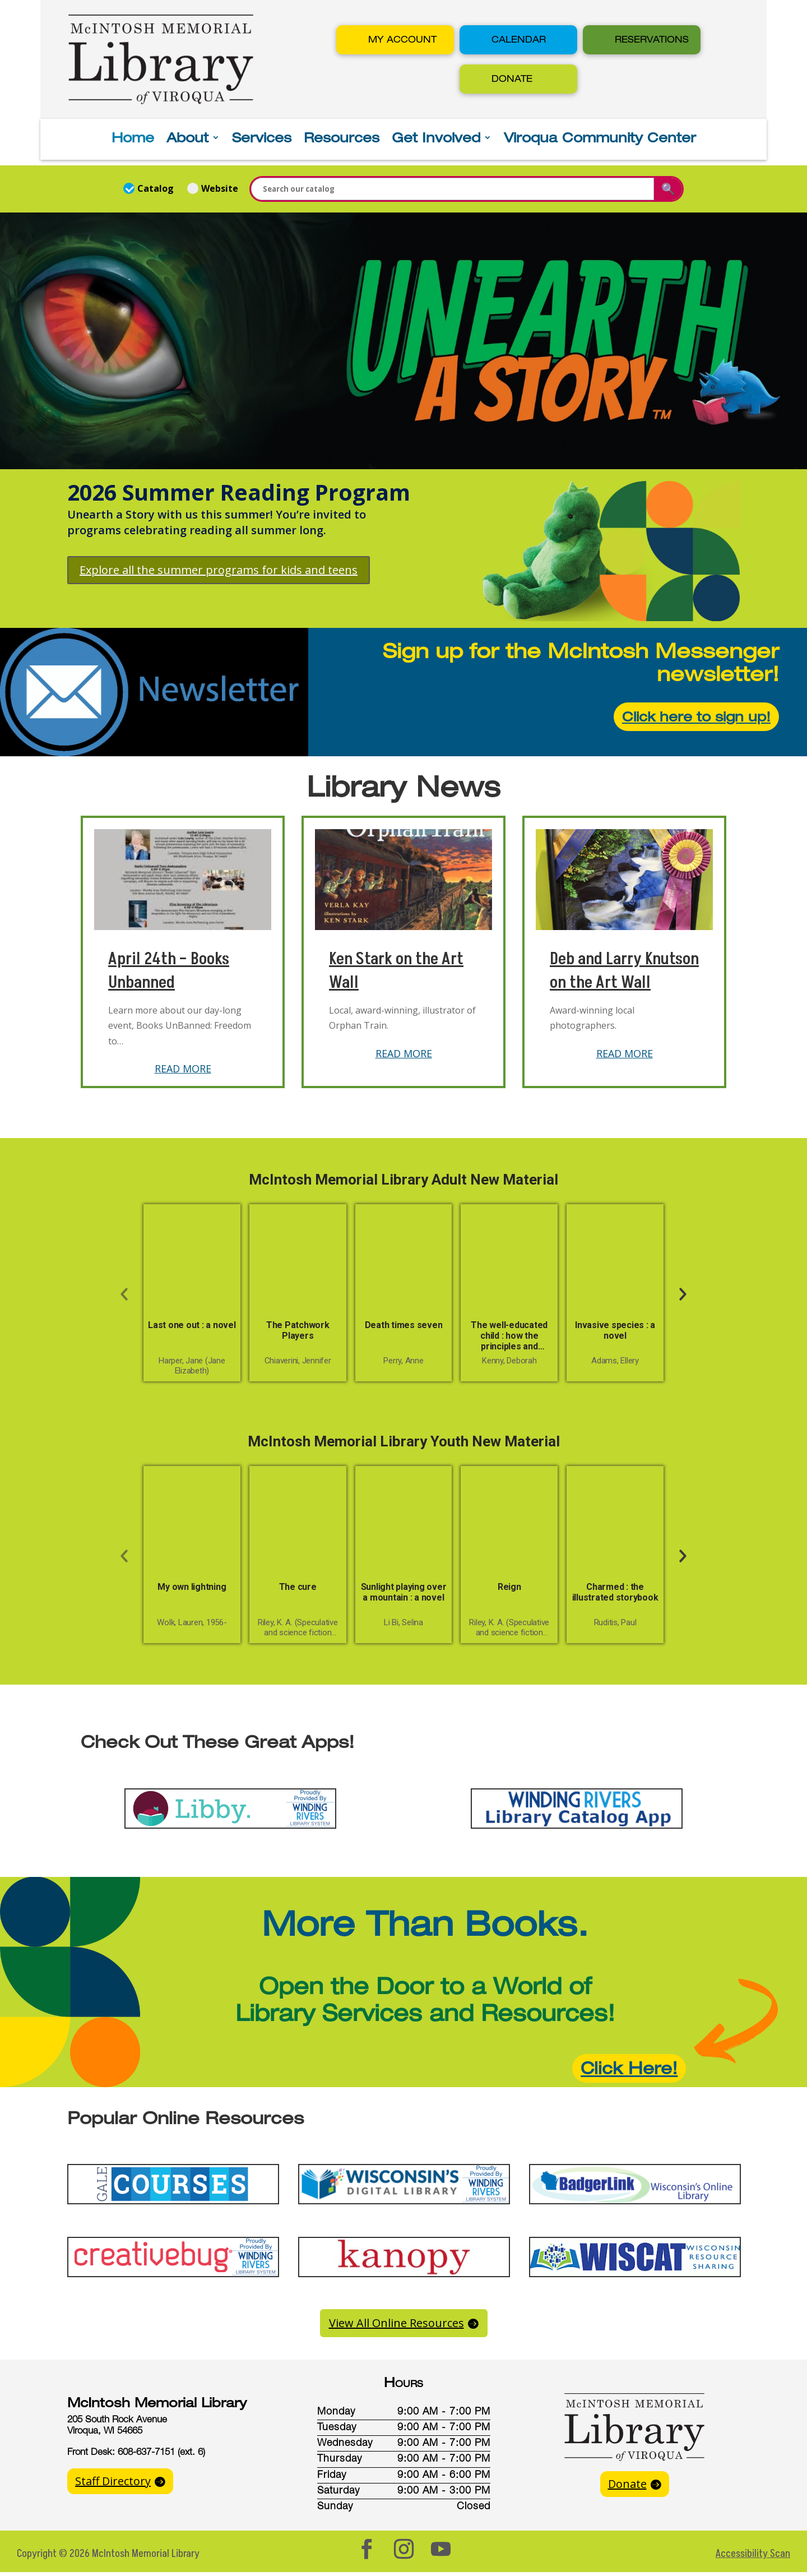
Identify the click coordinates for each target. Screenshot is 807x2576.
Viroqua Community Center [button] (600, 139)
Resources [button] (341, 139)
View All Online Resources (396, 2322)
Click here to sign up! (696, 716)
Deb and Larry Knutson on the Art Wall (624, 971)
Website (212, 188)
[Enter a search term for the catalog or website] (452, 189)
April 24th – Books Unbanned (168, 971)
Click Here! (629, 2068)
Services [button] (261, 139)
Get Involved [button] (436, 139)
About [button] (187, 139)
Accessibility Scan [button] (753, 2553)
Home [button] (133, 139)
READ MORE (183, 1068)
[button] (395, 39)
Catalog (149, 188)
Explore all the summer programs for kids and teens (219, 569)
